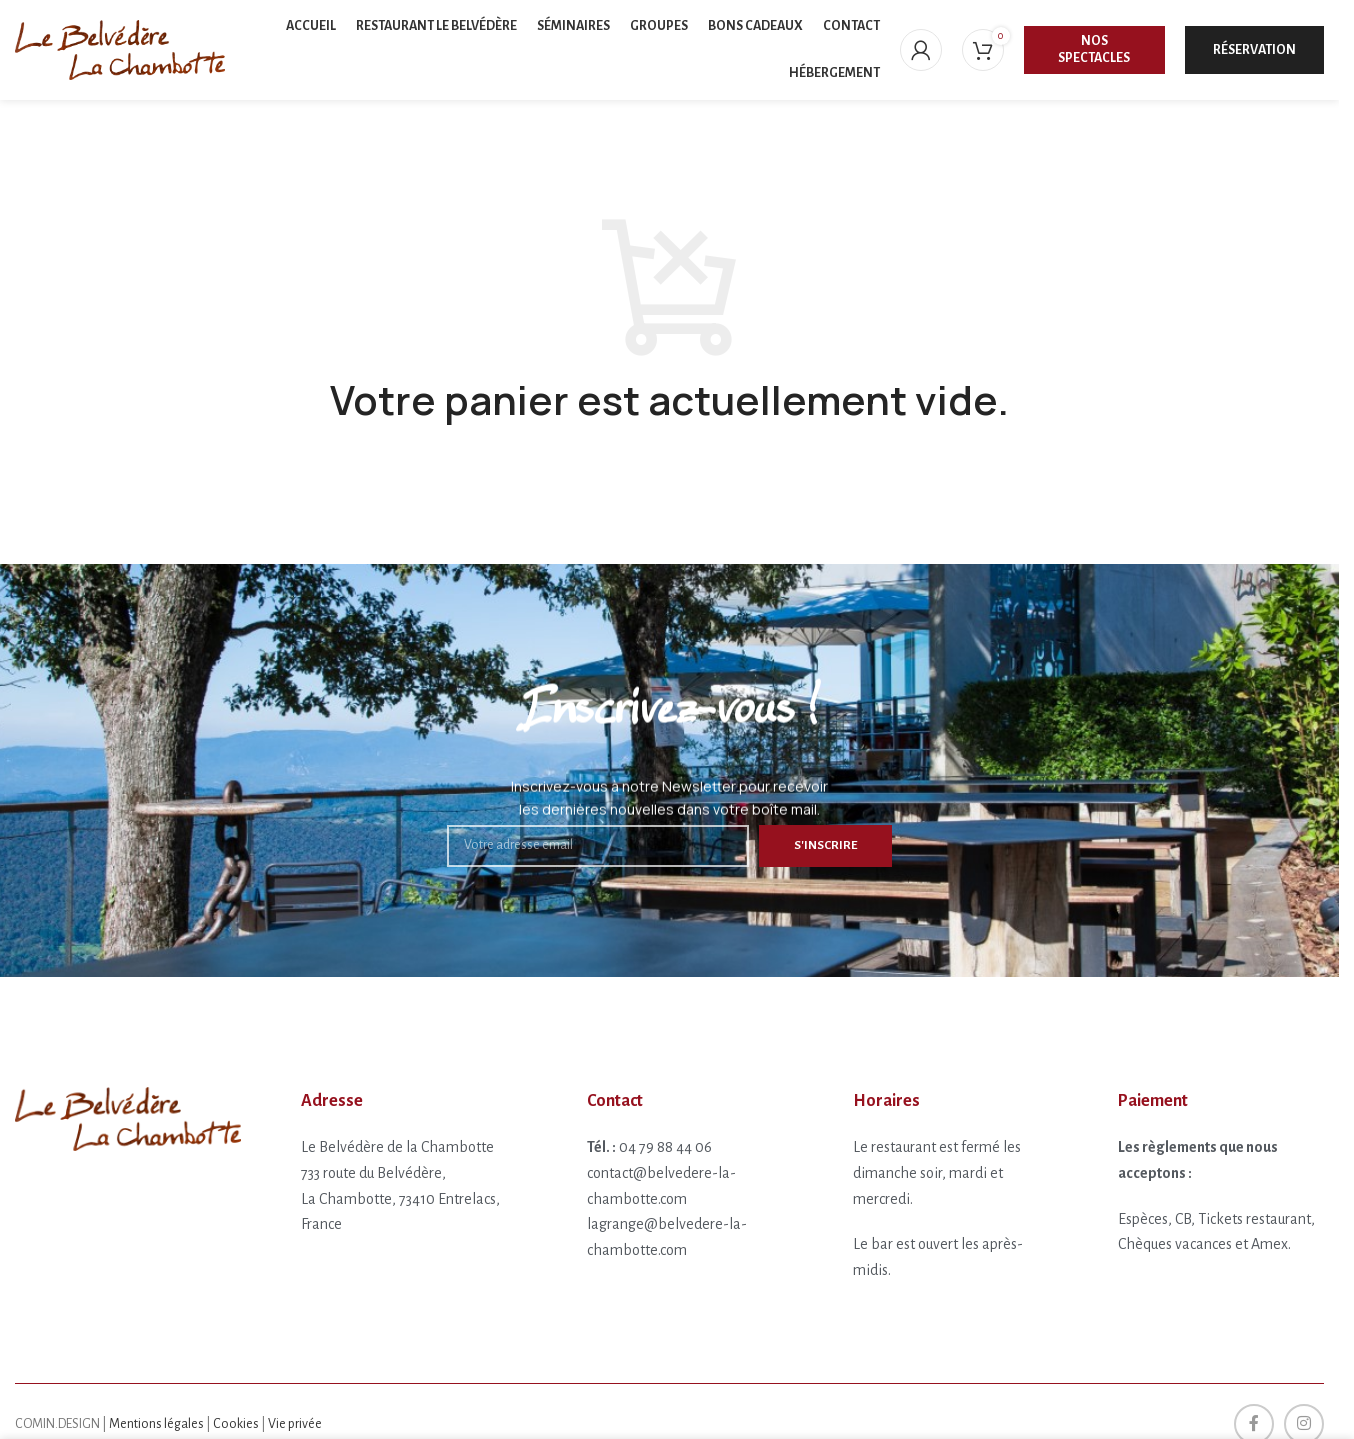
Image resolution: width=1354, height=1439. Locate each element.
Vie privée (295, 1424)
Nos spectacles (1094, 49)
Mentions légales (156, 1424)
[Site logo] (120, 49)
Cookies (236, 1424)
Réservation (1254, 50)
